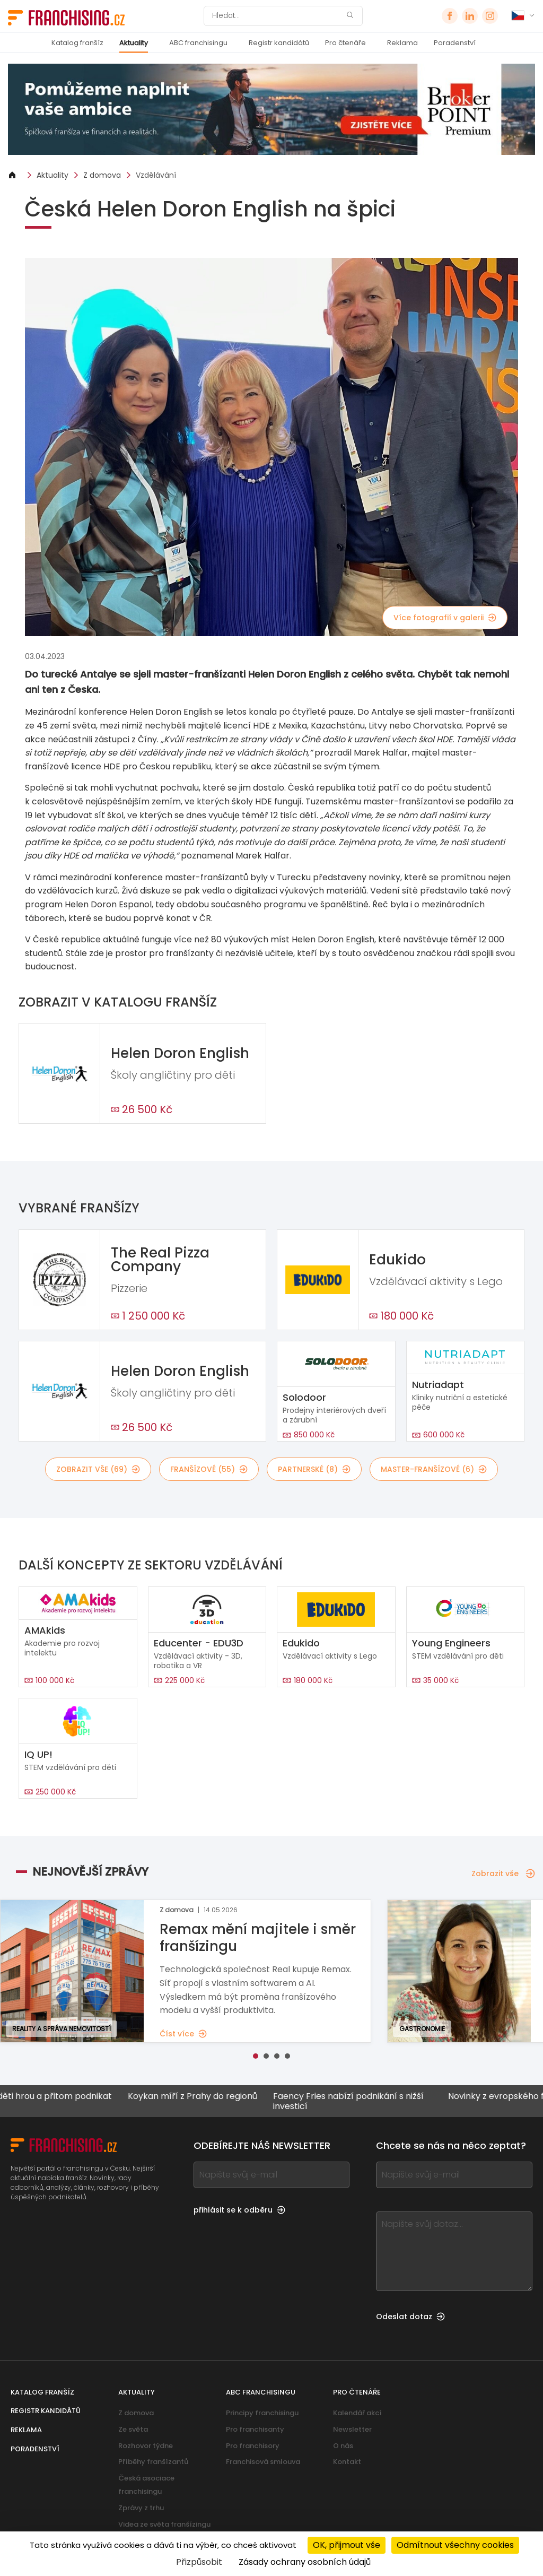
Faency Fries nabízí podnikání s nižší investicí (365, 2101)
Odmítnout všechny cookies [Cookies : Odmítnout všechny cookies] (455, 2545)
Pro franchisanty (255, 2429)
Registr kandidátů (279, 43)
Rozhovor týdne (145, 2446)
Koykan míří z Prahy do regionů (209, 2096)
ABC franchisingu (198, 43)
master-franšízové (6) (434, 1469)
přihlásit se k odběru (239, 2210)
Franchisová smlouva (263, 2462)
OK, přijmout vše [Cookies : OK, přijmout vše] (346, 2545)
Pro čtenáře (345, 43)
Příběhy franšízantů (153, 2462)
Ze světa (133, 2429)
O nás (343, 2446)
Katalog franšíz (77, 43)
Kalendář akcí (357, 2413)
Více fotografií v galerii (444, 617)
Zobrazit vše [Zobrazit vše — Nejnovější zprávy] (503, 1873)
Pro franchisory (252, 2446)
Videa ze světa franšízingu (164, 2524)
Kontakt (347, 2462)
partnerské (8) (314, 1469)
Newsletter (352, 2429)
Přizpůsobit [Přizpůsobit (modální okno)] (199, 2562)
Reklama (402, 43)
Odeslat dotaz (410, 2316)
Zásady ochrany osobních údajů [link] (305, 2562)
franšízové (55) (209, 1469)
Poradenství (455, 43)
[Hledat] (276, 16)
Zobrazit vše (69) (98, 1469)
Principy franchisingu (262, 2413)
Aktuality (133, 43)
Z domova (102, 175)
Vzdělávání (156, 175)
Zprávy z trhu (141, 2508)
